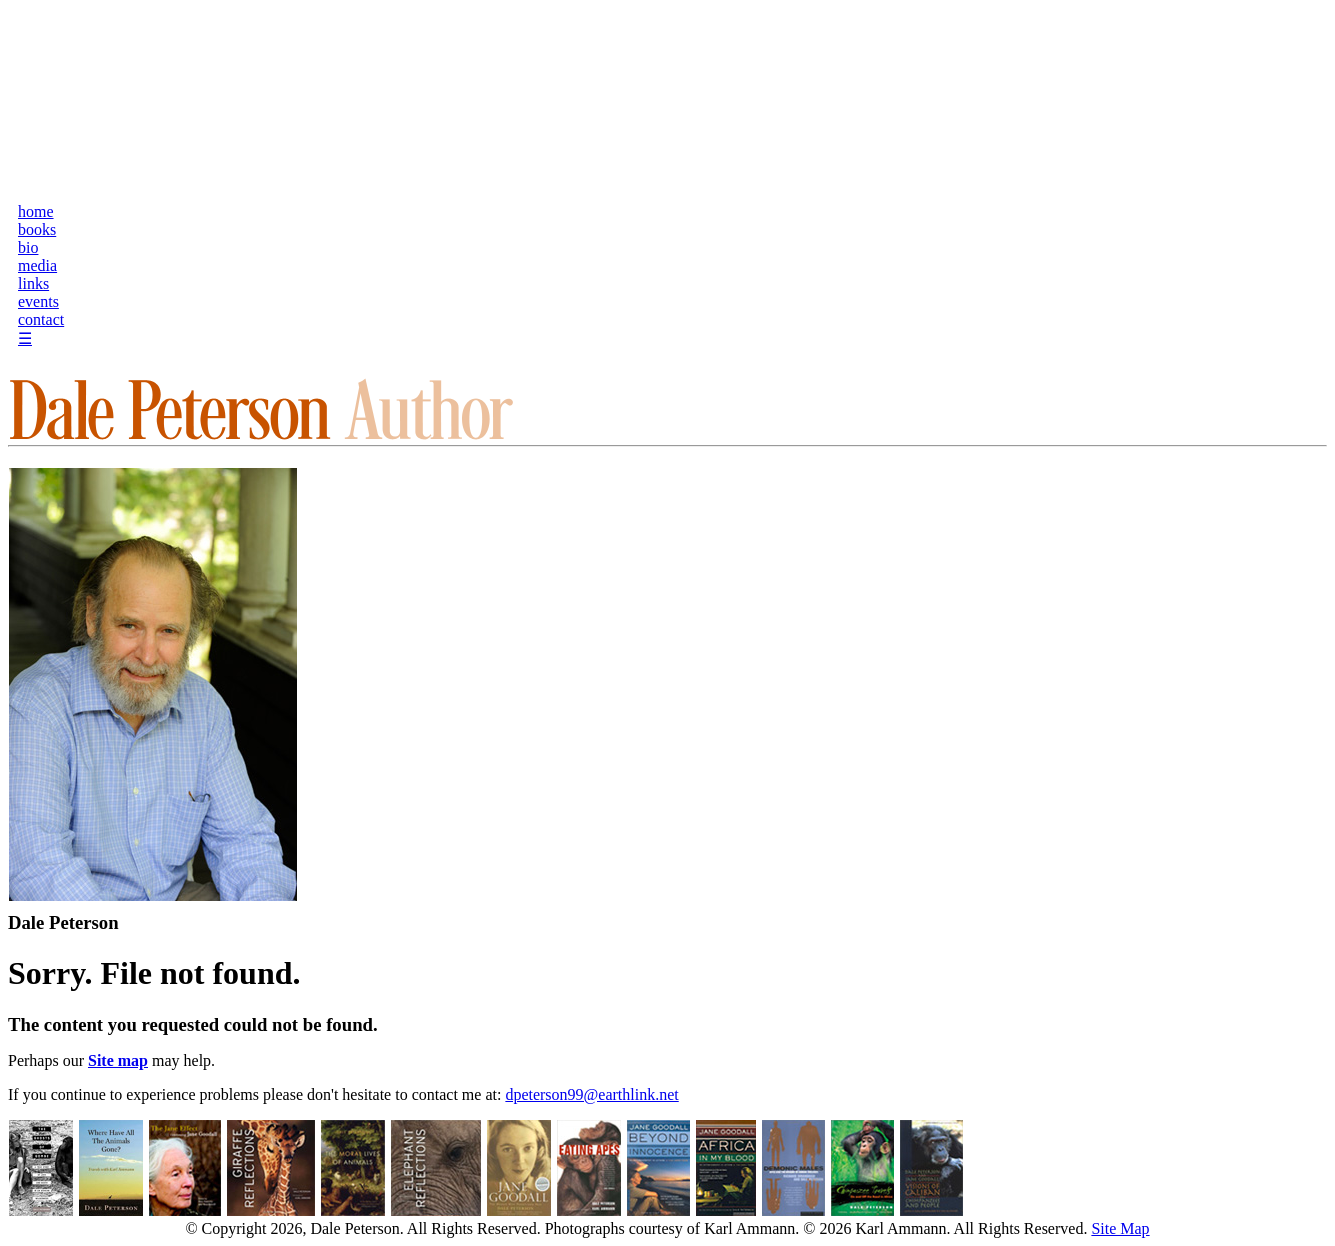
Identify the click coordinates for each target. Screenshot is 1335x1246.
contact (41, 319)
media (37, 265)
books (37, 229)
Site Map (1120, 1228)
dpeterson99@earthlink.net (591, 1094)
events (38, 301)
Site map (118, 1060)
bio (28, 247)
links (33, 283)
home (36, 211)
